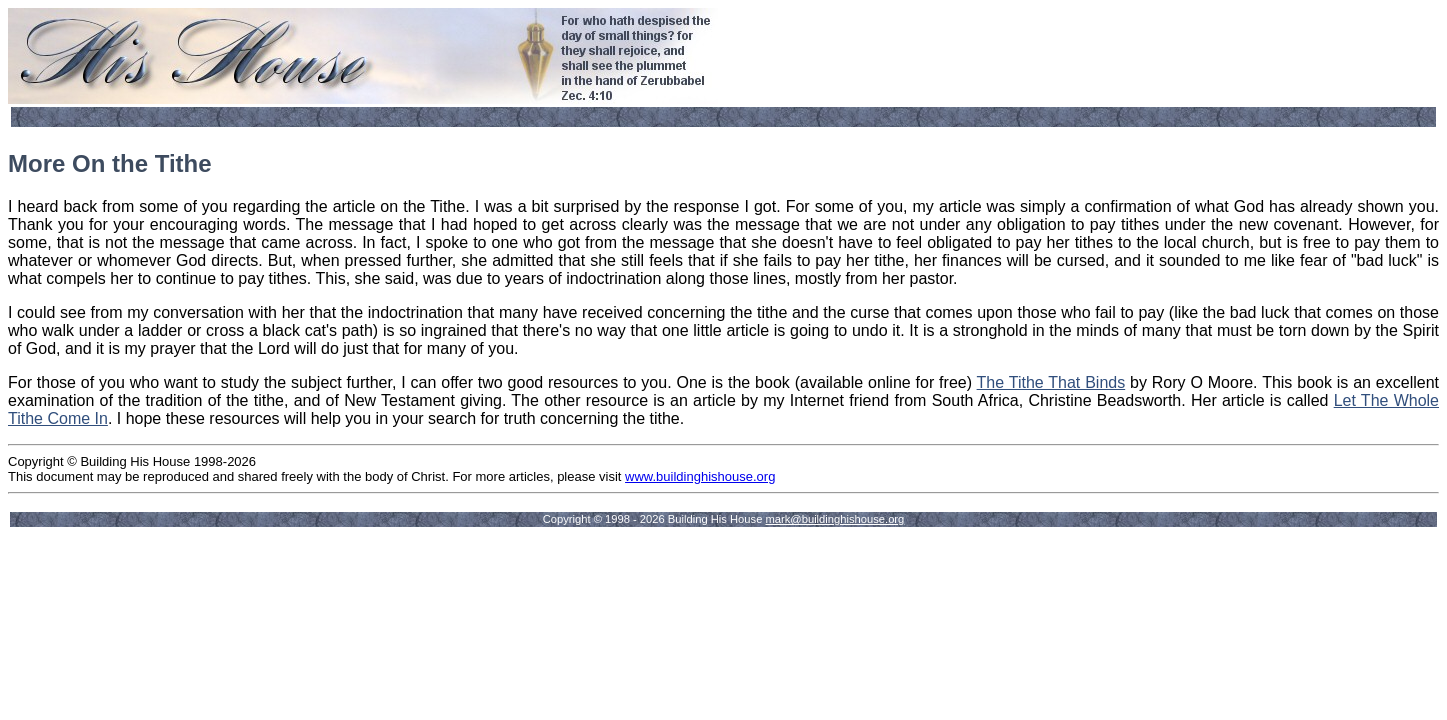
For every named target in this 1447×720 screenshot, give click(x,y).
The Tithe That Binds (1051, 382)
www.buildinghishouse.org (700, 476)
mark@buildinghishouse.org (834, 519)
